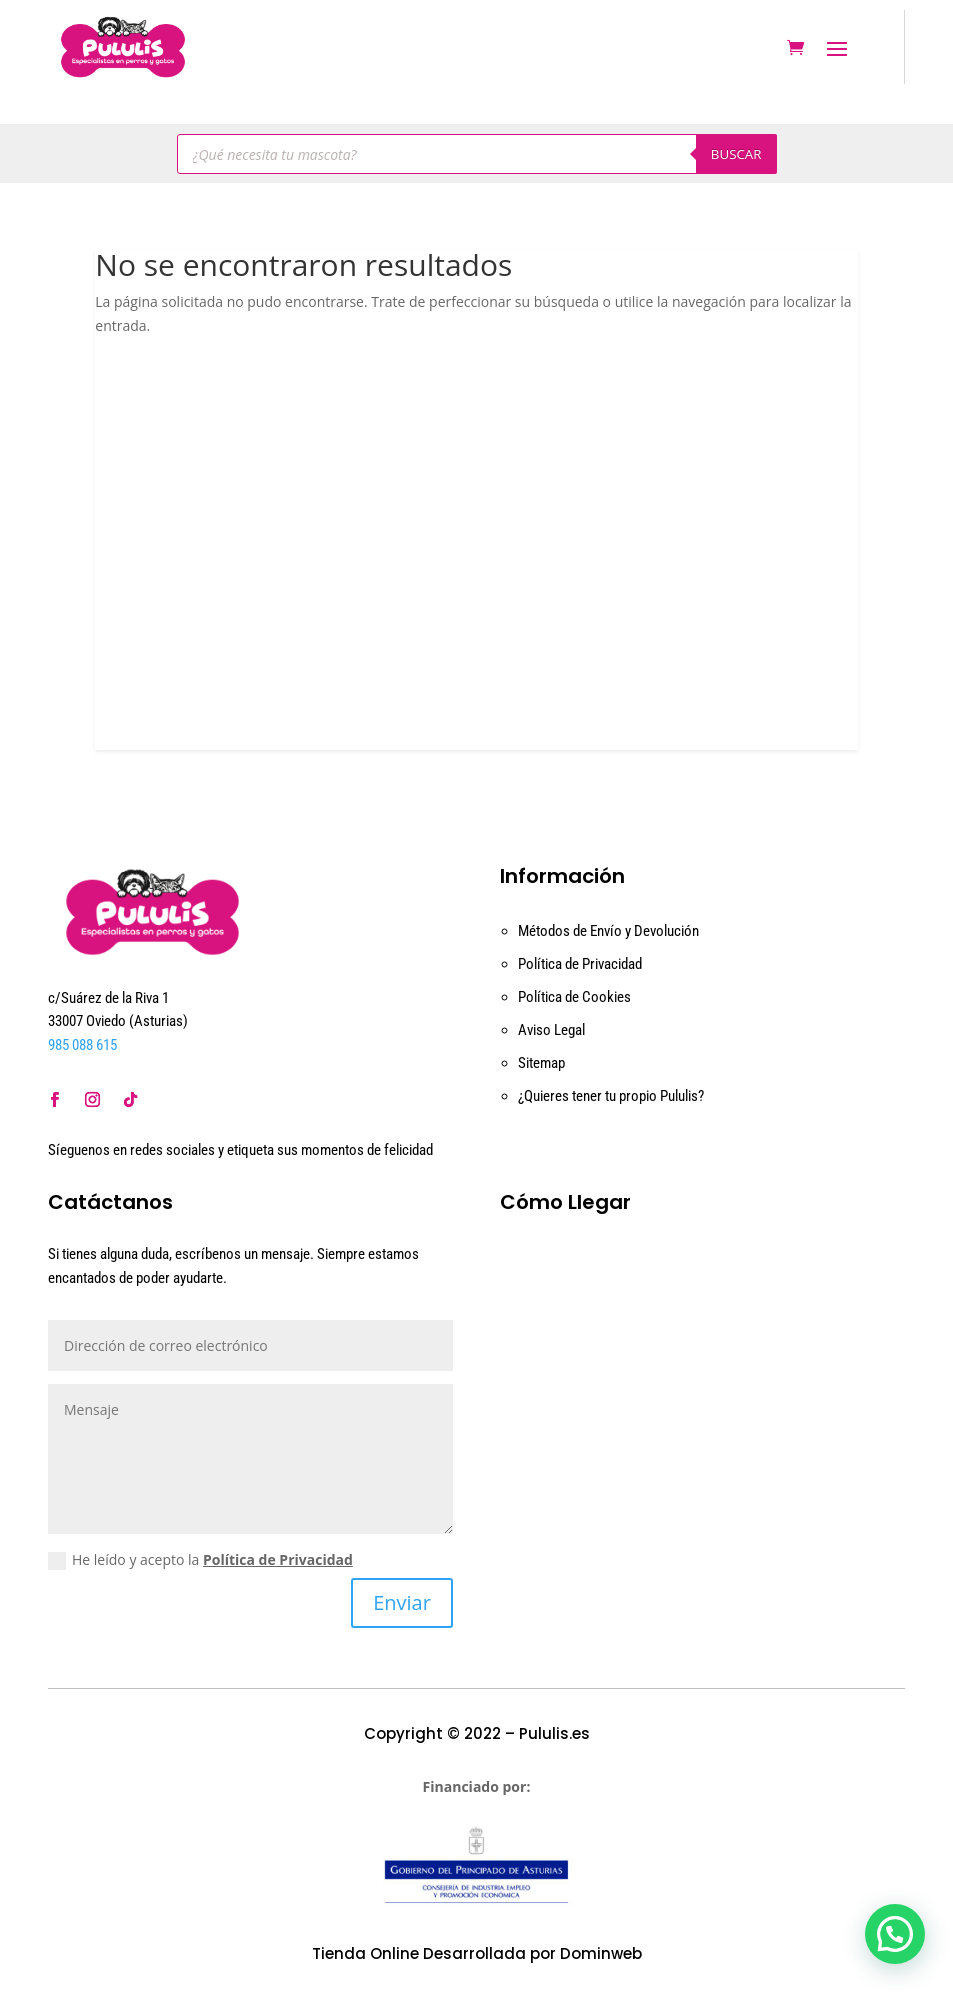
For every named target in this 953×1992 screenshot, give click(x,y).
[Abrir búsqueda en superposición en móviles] (477, 154)
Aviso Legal (551, 1030)
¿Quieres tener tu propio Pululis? (611, 1096)
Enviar (402, 1602)
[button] (895, 1934)
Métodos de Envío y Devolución (608, 931)
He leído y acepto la (200, 1560)
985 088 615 (82, 1045)
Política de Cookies (574, 997)
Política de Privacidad (580, 964)
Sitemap (541, 1063)
